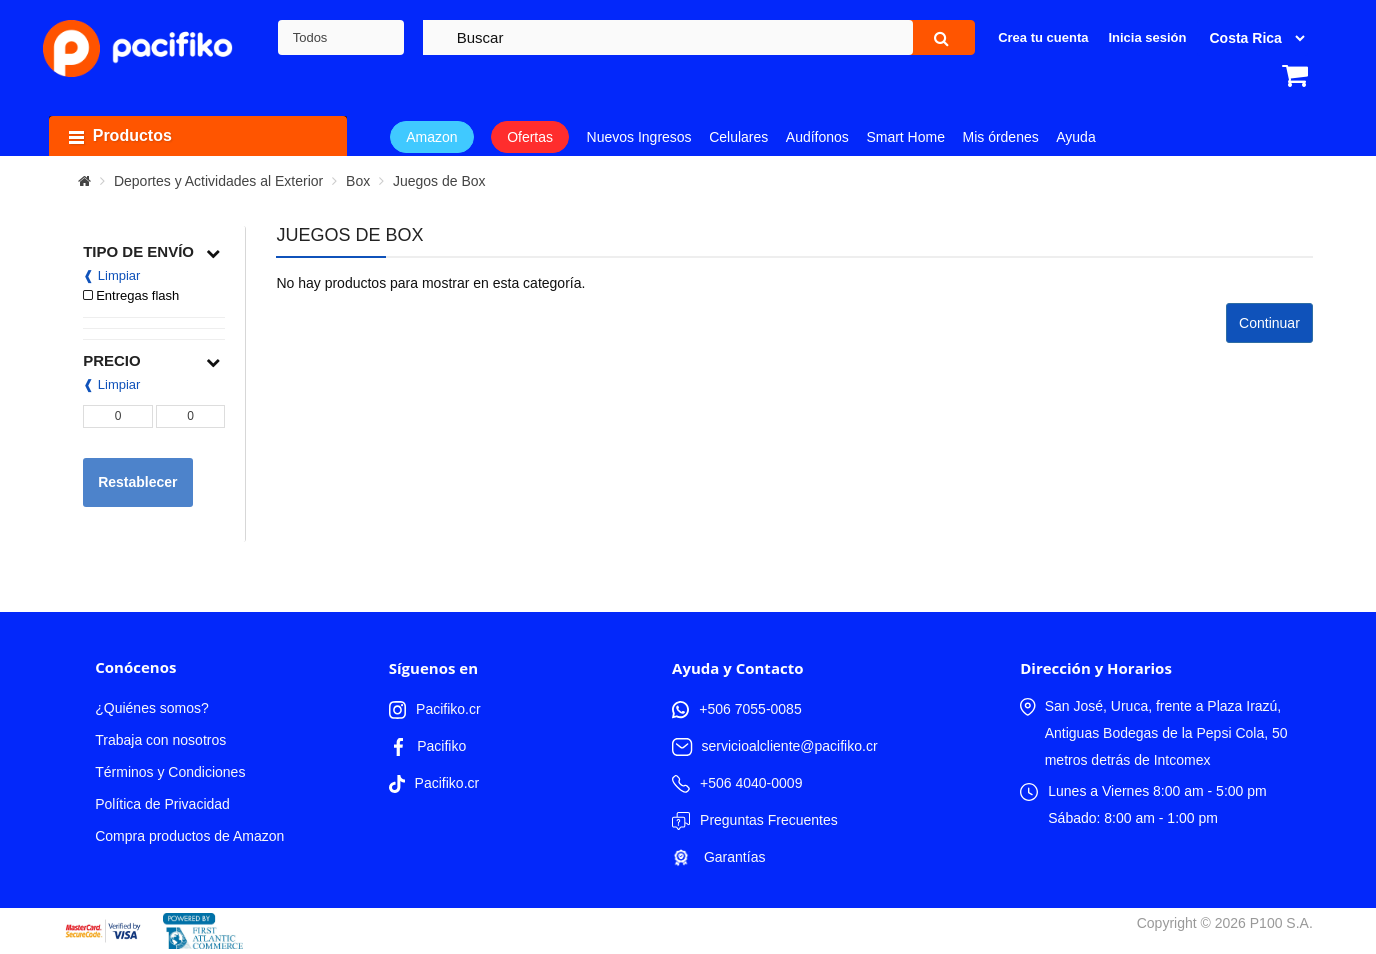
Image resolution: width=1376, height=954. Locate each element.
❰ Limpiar (111, 275)
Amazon (431, 137)
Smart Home (905, 137)
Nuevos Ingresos (639, 137)
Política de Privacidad (162, 804)
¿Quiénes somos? (152, 708)
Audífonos (817, 137)
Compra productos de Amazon (189, 836)
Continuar (1269, 323)
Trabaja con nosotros (160, 740)
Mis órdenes (1000, 137)
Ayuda (1075, 137)
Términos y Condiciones (170, 772)
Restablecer (137, 482)
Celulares (738, 137)
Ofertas (530, 137)
